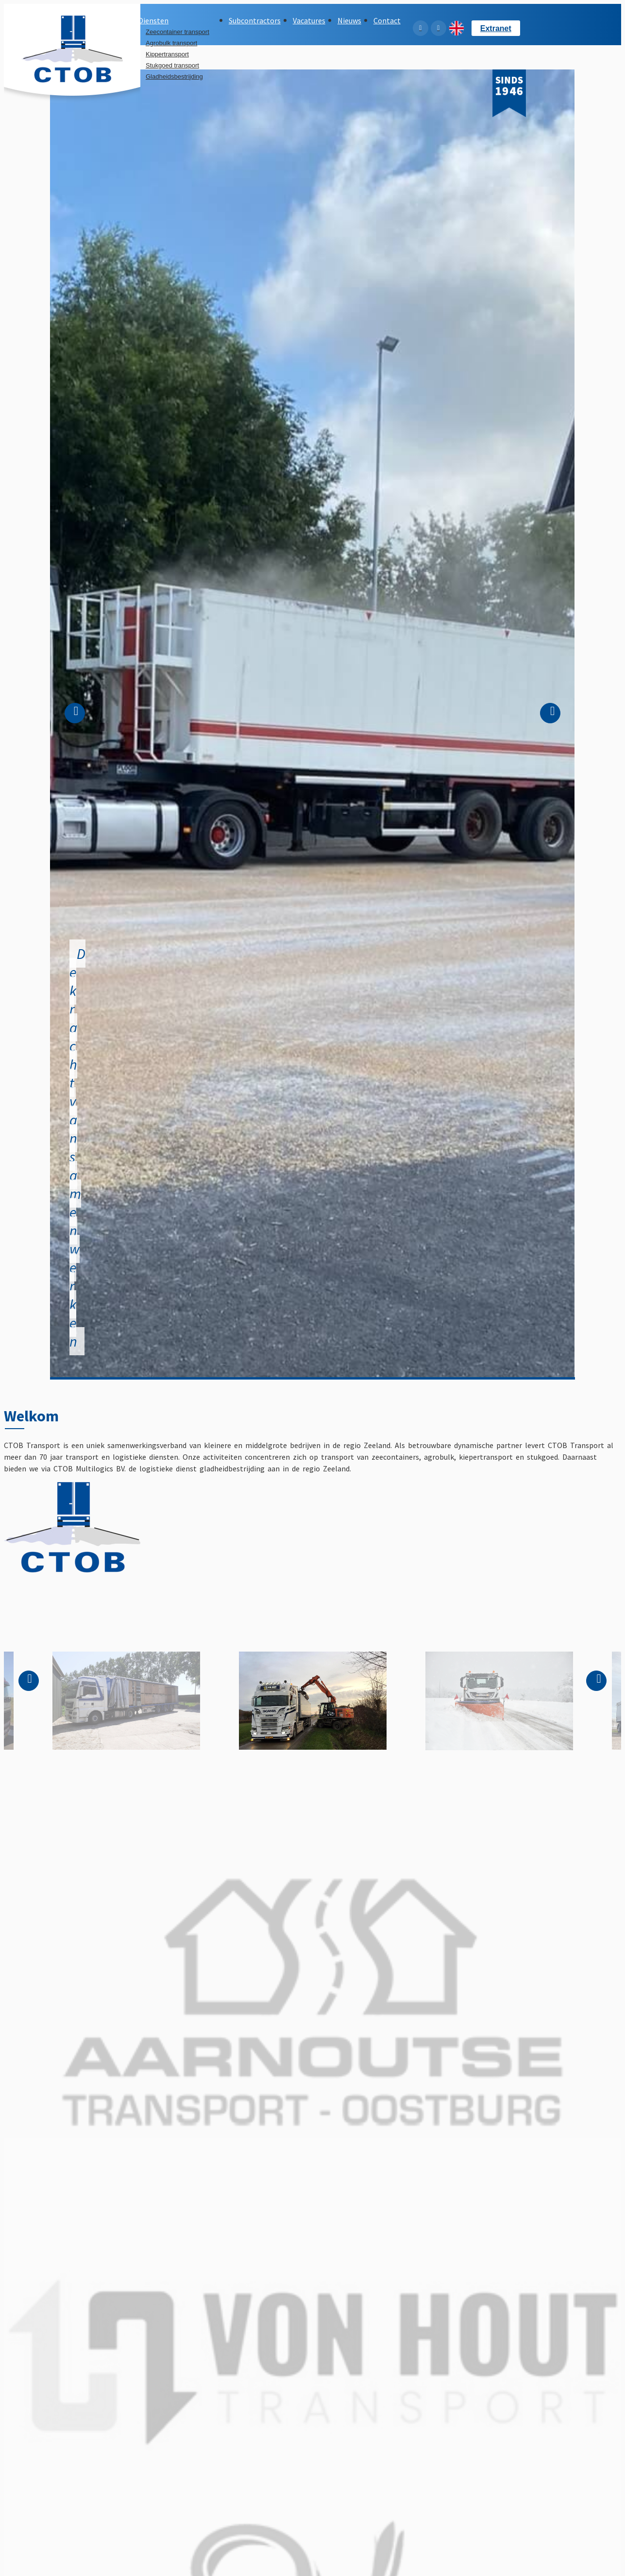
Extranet (495, 28)
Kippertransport (167, 54)
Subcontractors (255, 20)
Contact (387, 20)
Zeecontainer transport (177, 31)
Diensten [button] (153, 20)
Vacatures (309, 20)
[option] (312, 723)
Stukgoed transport (172, 65)
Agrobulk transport (171, 43)
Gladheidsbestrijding (174, 76)
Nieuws (349, 20)
